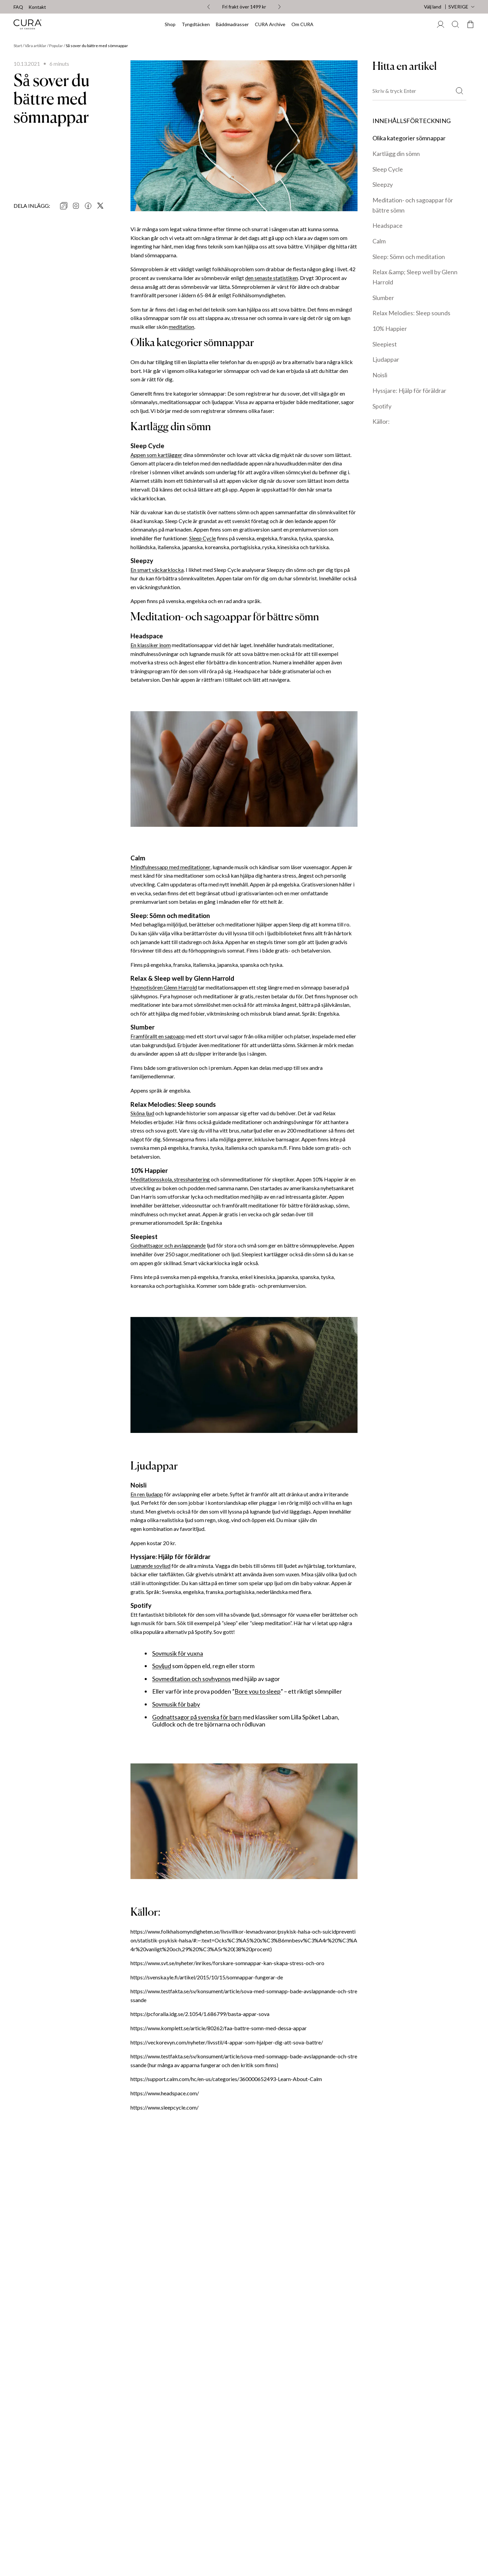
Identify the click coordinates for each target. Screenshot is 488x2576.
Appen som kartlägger (156, 455)
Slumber (383, 297)
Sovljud (161, 1666)
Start (18, 46)
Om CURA (302, 24)
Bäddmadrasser (232, 24)
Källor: (381, 421)
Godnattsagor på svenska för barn (197, 1717)
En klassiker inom (150, 645)
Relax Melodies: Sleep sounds (411, 313)
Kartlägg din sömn (396, 153)
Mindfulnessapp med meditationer (170, 867)
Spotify (381, 406)
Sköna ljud (142, 1113)
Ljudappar (385, 359)
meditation (181, 326)
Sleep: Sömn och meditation (408, 256)
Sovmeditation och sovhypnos (191, 1678)
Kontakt (37, 7)
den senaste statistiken (271, 278)
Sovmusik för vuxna (177, 1653)
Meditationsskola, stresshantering (170, 1179)
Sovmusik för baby (176, 1704)
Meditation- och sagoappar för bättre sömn (412, 205)
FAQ (18, 7)
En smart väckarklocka (157, 569)
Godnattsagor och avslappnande (168, 1245)
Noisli (379, 375)
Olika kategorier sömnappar (409, 138)
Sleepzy (382, 184)
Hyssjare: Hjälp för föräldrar (409, 390)
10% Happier (389, 328)
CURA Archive (270, 24)
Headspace (387, 225)
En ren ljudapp (146, 1494)
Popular (56, 46)
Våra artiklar (35, 46)
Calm (379, 241)
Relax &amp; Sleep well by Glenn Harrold (415, 277)
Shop (170, 24)
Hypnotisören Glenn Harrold (163, 987)
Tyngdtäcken (196, 24)
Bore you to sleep (258, 1691)
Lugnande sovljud (150, 1565)
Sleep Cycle (202, 538)
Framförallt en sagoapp (157, 1036)
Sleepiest (384, 344)
